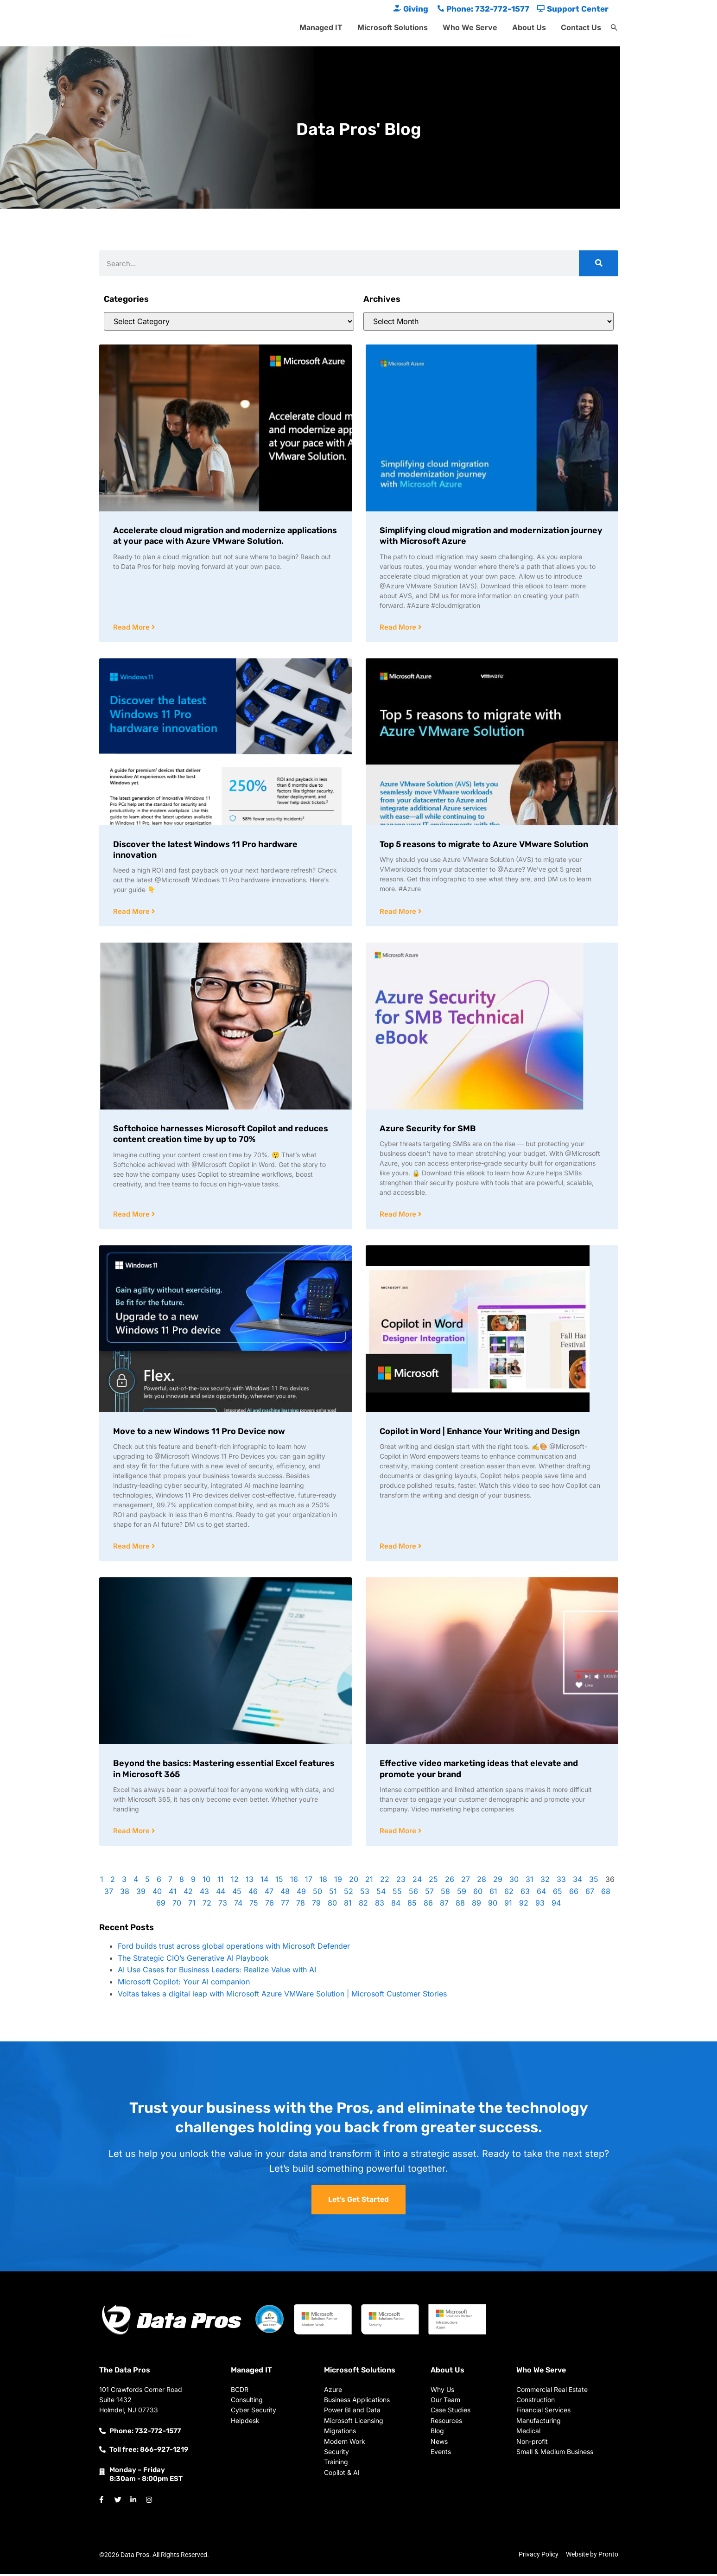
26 (449, 1881)
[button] (614, 28)
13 (250, 1881)
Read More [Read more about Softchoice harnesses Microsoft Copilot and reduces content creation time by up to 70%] (132, 1215)
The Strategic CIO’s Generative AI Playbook (193, 1960)
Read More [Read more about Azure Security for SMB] (399, 1215)
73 (222, 1905)
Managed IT (321, 27)
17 (308, 1881)
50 (317, 1893)
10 (206, 1881)
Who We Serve (470, 27)
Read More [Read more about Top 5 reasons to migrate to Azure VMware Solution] (399, 912)
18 (323, 1881)
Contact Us (581, 27)
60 (477, 1893)
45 (236, 1893)
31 (529, 1881)
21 (369, 1881)
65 (557, 1893)
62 (509, 1893)
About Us (529, 27)
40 (157, 1893)
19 (338, 1881)
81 (348, 1905)
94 (556, 1905)
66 (573, 1893)
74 (238, 1905)
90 (492, 1905)
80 (332, 1905)
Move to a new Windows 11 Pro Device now (199, 1433)
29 (497, 1881)
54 (381, 1893)
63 (525, 1893)
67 (589, 1893)
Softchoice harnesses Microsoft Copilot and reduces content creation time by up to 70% (220, 1134)
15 (279, 1881)
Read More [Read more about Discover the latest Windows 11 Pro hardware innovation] (132, 912)
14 (264, 1881)
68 (605, 1893)
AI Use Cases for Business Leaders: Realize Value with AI (217, 1972)
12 (235, 1881)
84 (395, 1905)
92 (523, 1905)
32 (545, 1881)
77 (285, 1905)
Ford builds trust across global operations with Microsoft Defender (234, 1948)
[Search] (598, 263)
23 (401, 1881)
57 (429, 1893)
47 (269, 1893)
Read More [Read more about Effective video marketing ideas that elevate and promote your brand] (399, 1833)
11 (220, 1881)
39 (141, 1893)
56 (413, 1893)
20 (353, 1881)
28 (481, 1881)
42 (188, 1893)
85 (412, 1905)
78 (300, 1905)
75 (253, 1905)
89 (476, 1905)
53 (364, 1893)
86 (428, 1905)
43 (204, 1893)
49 (301, 1893)
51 (333, 1893)
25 (433, 1881)
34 (577, 1881)
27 (465, 1881)
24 (417, 1881)
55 (397, 1893)
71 (192, 1905)
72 (207, 1905)
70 (176, 1905)
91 (508, 1905)
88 (460, 1905)
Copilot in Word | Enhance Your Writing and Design (480, 1433)
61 (493, 1893)
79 (316, 1905)
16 (294, 1881)
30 (514, 1881)
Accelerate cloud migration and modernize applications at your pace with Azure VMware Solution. (225, 535)
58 (445, 1893)
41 (173, 1893)
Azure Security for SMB (428, 1129)
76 (269, 1905)
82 (363, 1905)
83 (379, 1905)
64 (541, 1893)
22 (384, 1881)
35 (593, 1881)
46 (253, 1893)
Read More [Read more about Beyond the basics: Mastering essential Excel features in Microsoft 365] (132, 1833)
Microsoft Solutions (392, 27)
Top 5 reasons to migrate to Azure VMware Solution (484, 845)
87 (444, 1905)
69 (160, 1905)
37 (108, 1893)
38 (124, 1893)
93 (540, 1905)
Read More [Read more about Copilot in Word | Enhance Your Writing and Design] (399, 1547)
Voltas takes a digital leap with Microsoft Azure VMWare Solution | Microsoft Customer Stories (282, 1996)
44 (220, 1893)
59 (461, 1893)
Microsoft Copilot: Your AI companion (184, 1984)
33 (561, 1881)
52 (348, 1893)
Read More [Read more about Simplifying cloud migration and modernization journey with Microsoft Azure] (399, 627)
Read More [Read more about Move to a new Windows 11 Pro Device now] (132, 1547)
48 (285, 1893)
